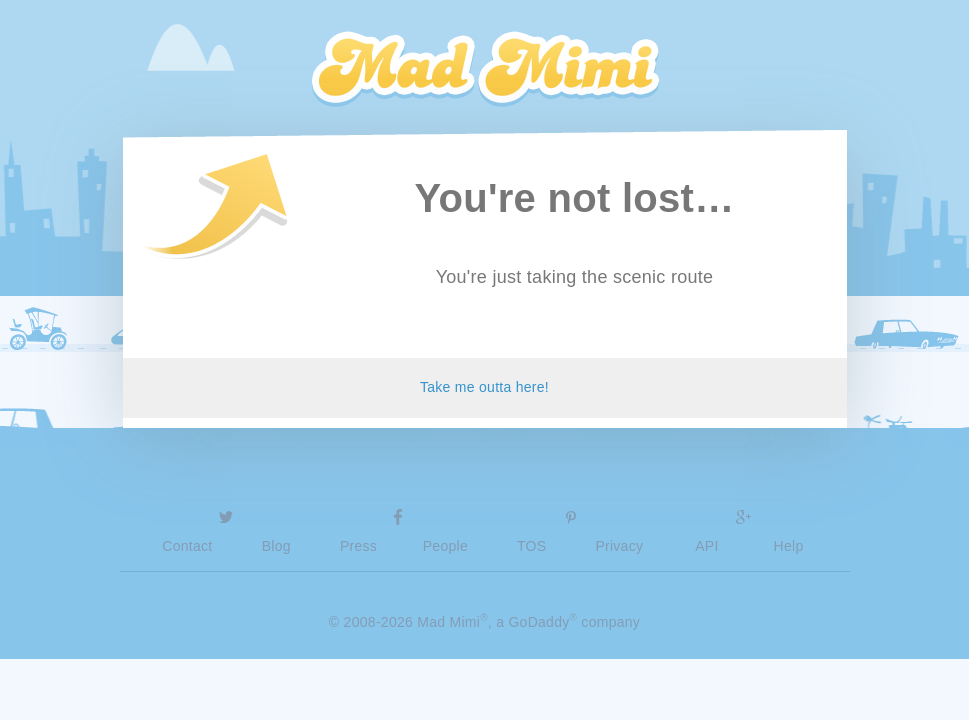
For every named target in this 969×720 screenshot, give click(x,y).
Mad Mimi (485, 70)
